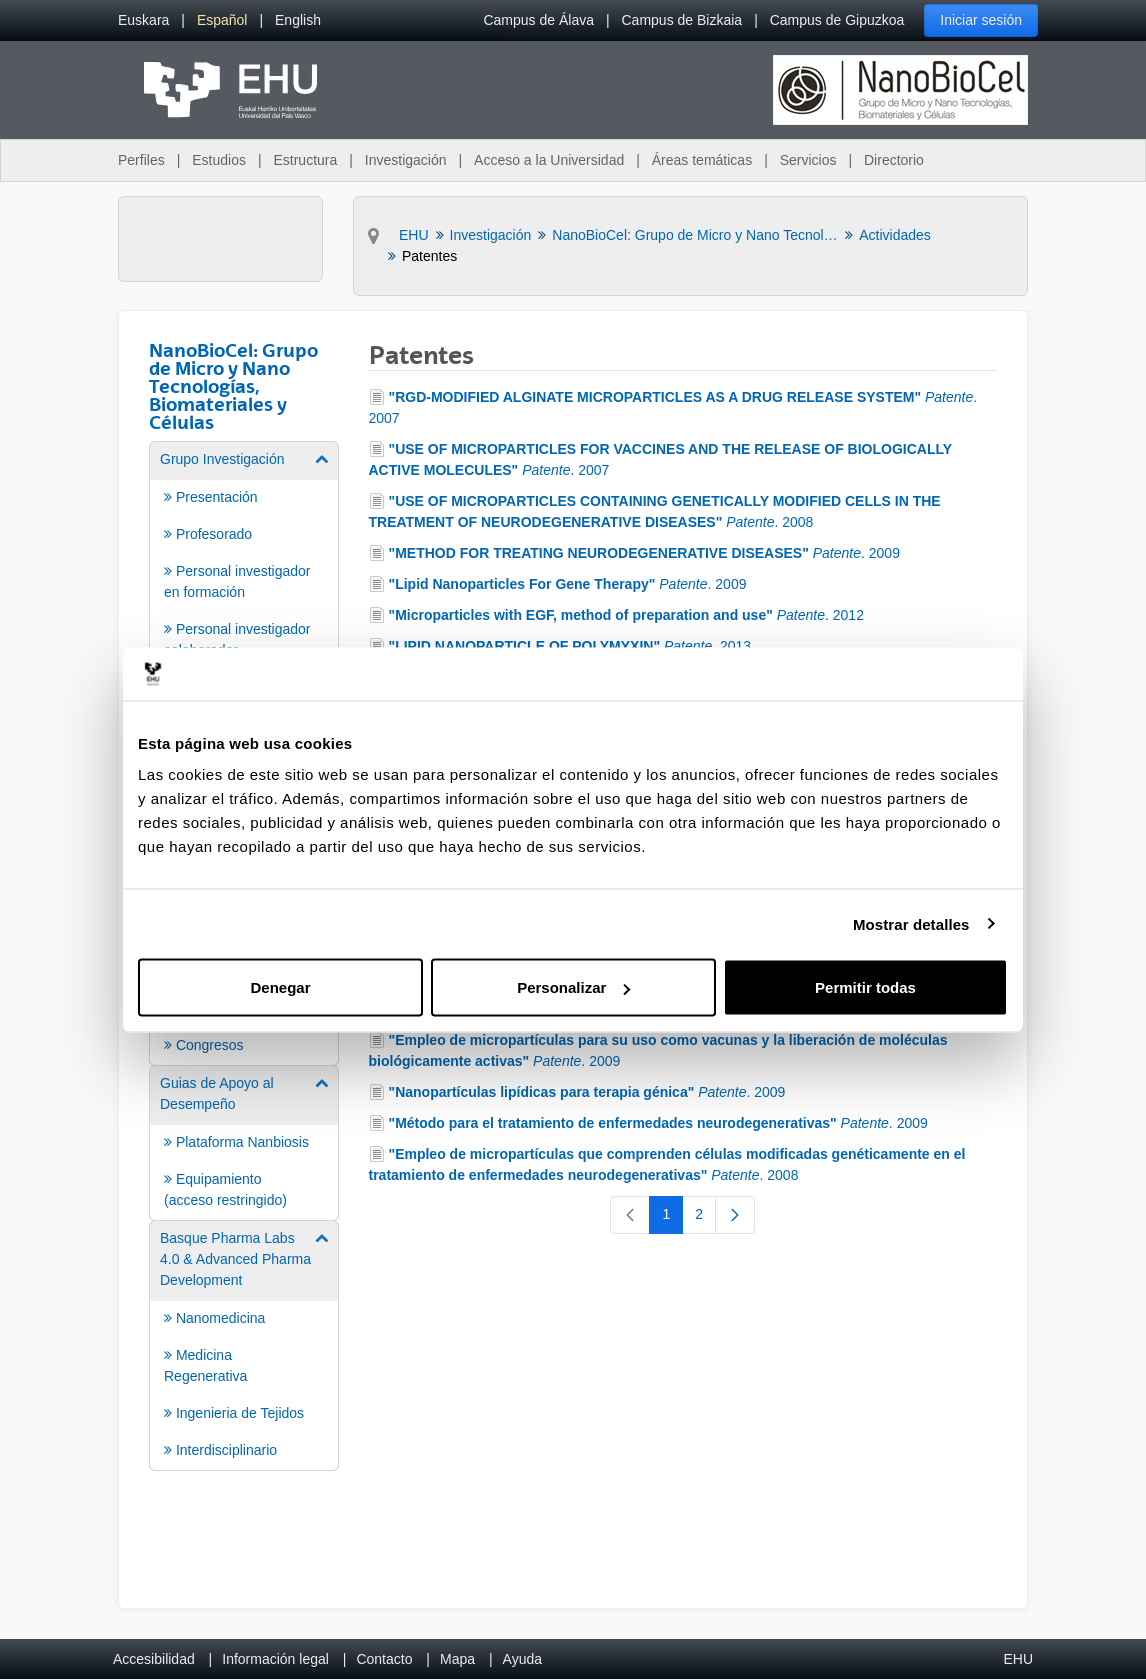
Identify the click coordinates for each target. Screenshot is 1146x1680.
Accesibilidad (154, 1659)
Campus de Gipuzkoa (837, 20)
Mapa (457, 1659)
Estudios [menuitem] (219, 160)
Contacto (384, 1659)
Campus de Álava (538, 20)
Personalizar (573, 987)
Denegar (280, 987)
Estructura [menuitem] (305, 160)
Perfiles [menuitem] (141, 160)
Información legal (275, 1659)
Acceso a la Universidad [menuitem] (549, 160)
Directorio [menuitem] (894, 160)
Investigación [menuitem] (406, 160)
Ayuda (522, 1659)
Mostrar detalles (911, 923)
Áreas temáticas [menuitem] (702, 160)
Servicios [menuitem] (808, 160)
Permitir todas (865, 987)
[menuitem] (143, 20)
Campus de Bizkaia (682, 20)
